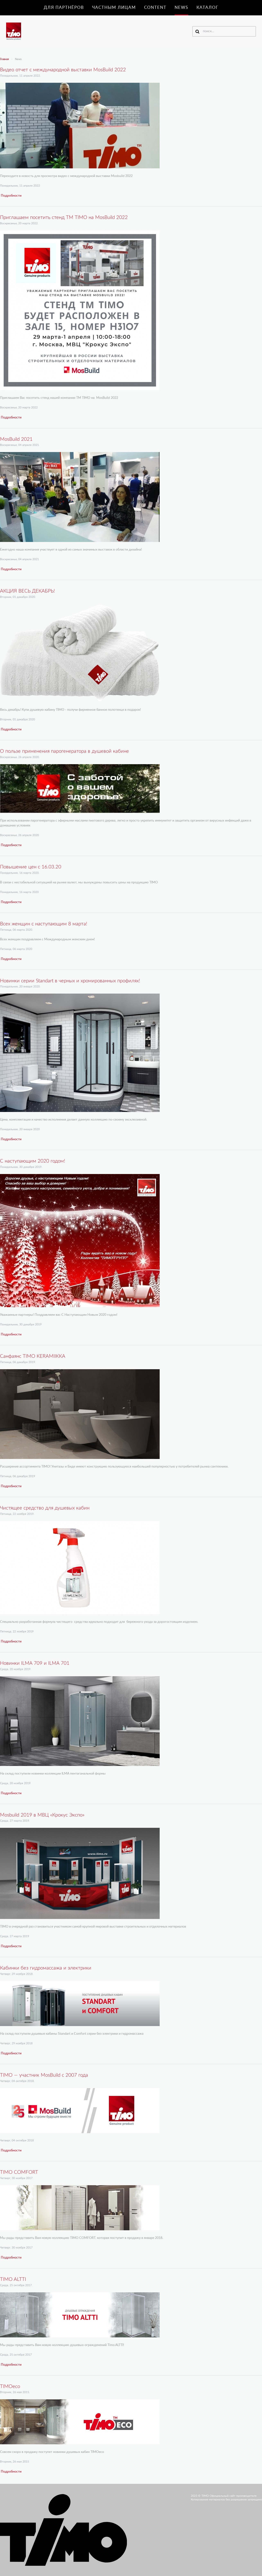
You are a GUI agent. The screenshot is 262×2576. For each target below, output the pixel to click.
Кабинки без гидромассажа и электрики (45, 1968)
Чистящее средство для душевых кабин (44, 1508)
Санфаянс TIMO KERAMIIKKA (32, 1356)
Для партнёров (64, 8)
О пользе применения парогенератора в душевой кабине (64, 751)
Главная (4, 59)
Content (155, 8)
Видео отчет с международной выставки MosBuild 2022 (63, 69)
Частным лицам (114, 8)
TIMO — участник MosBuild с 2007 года (44, 2075)
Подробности (11, 195)
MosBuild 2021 (16, 439)
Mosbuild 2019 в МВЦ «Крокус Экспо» (42, 1815)
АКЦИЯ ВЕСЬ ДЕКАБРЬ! (27, 591)
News (181, 8)
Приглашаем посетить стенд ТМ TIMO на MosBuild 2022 (64, 217)
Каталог (207, 8)
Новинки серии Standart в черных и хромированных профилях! (70, 980)
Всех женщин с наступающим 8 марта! (43, 923)
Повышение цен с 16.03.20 (30, 867)
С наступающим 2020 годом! (32, 1161)
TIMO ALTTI (13, 2279)
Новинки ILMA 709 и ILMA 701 (34, 1663)
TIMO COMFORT (19, 2172)
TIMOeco (10, 2386)
